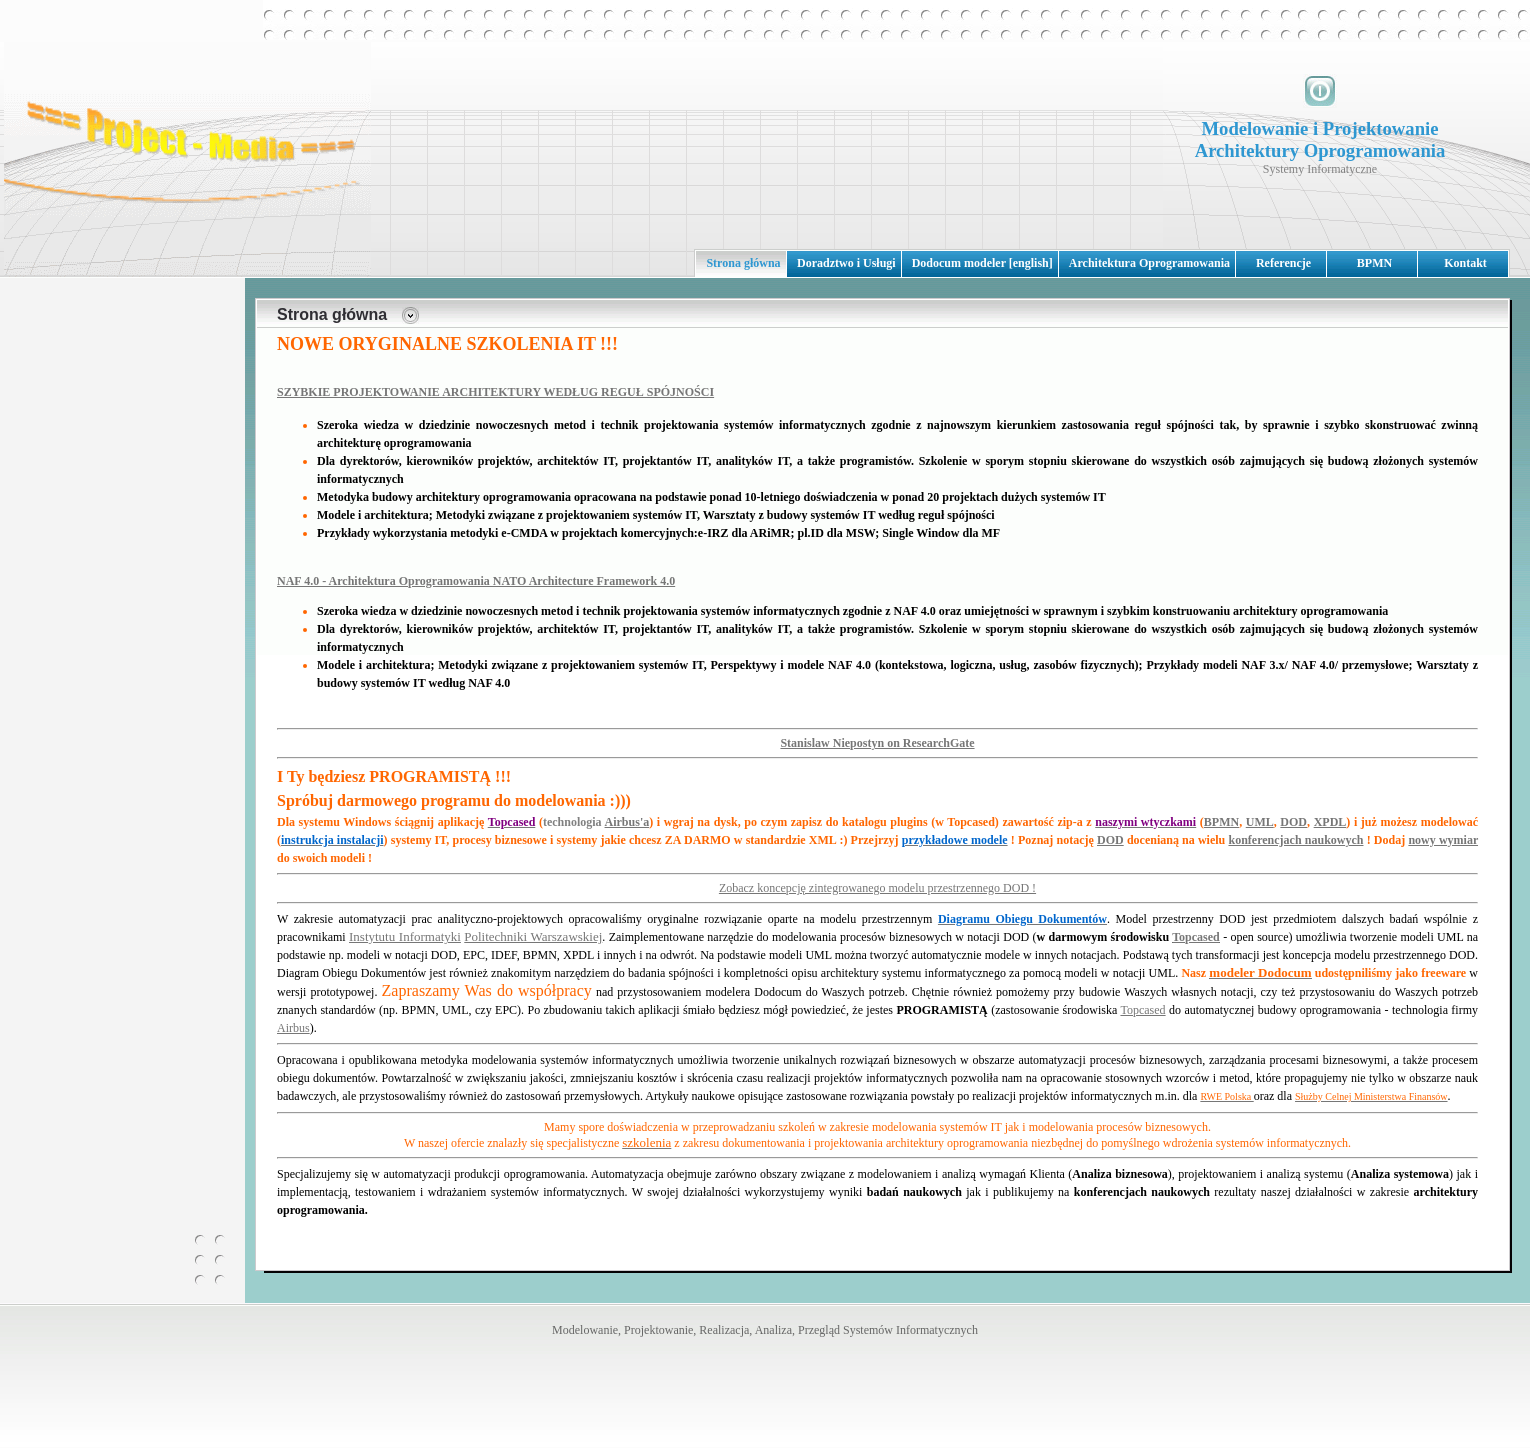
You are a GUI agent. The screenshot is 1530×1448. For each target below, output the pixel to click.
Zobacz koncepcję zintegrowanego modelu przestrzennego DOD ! (877, 888)
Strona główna (743, 263)
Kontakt (1465, 263)
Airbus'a (627, 822)
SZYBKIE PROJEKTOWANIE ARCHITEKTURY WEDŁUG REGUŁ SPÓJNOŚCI (495, 392)
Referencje (1283, 263)
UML (1260, 822)
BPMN (1374, 263)
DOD (1293, 822)
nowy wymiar (1443, 840)
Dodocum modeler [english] (982, 263)
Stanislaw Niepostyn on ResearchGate (877, 743)
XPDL (1330, 822)
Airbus (293, 1028)
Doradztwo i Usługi (846, 263)
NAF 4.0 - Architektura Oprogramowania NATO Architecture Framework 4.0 (476, 581)
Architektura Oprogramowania (1149, 263)
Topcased (1196, 937)
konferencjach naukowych (1295, 840)
